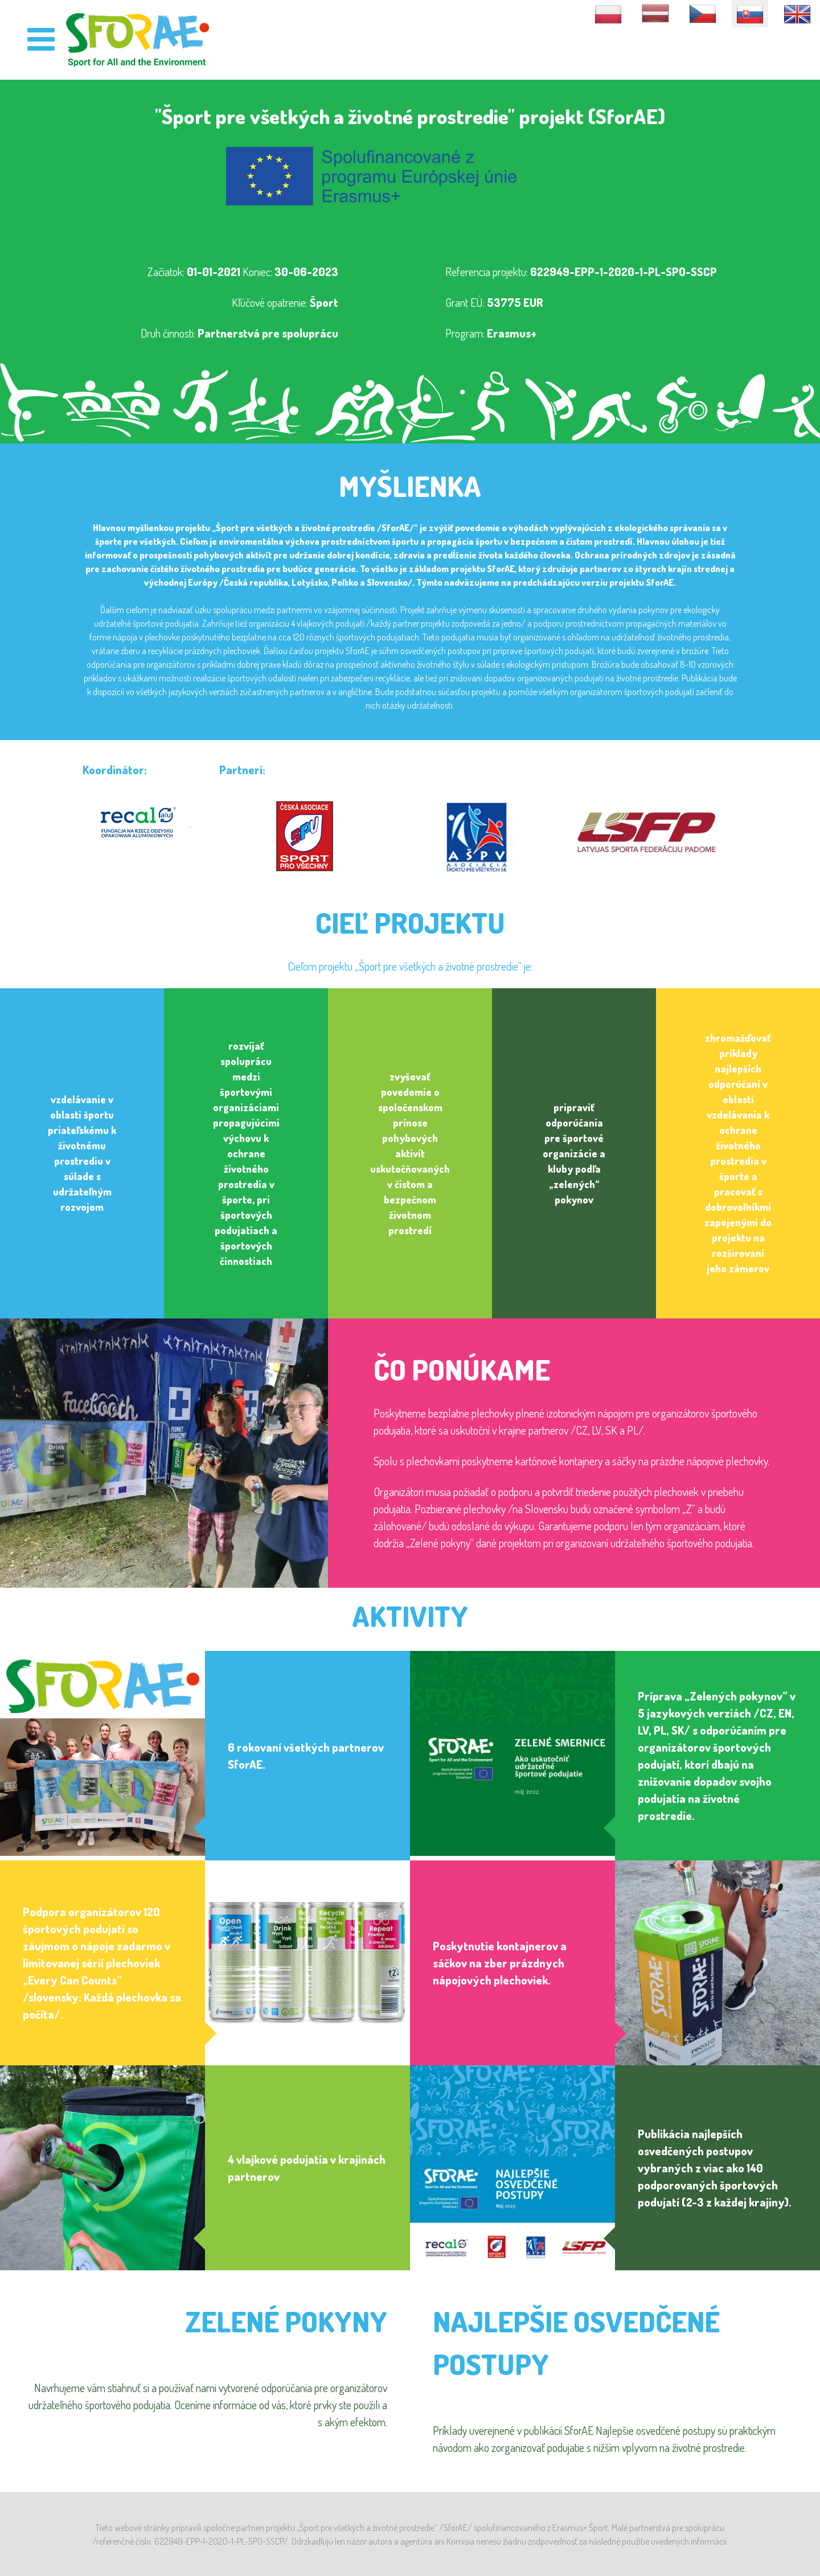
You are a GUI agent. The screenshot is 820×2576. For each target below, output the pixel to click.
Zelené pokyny (286, 2321)
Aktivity (410, 1616)
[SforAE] (138, 38)
